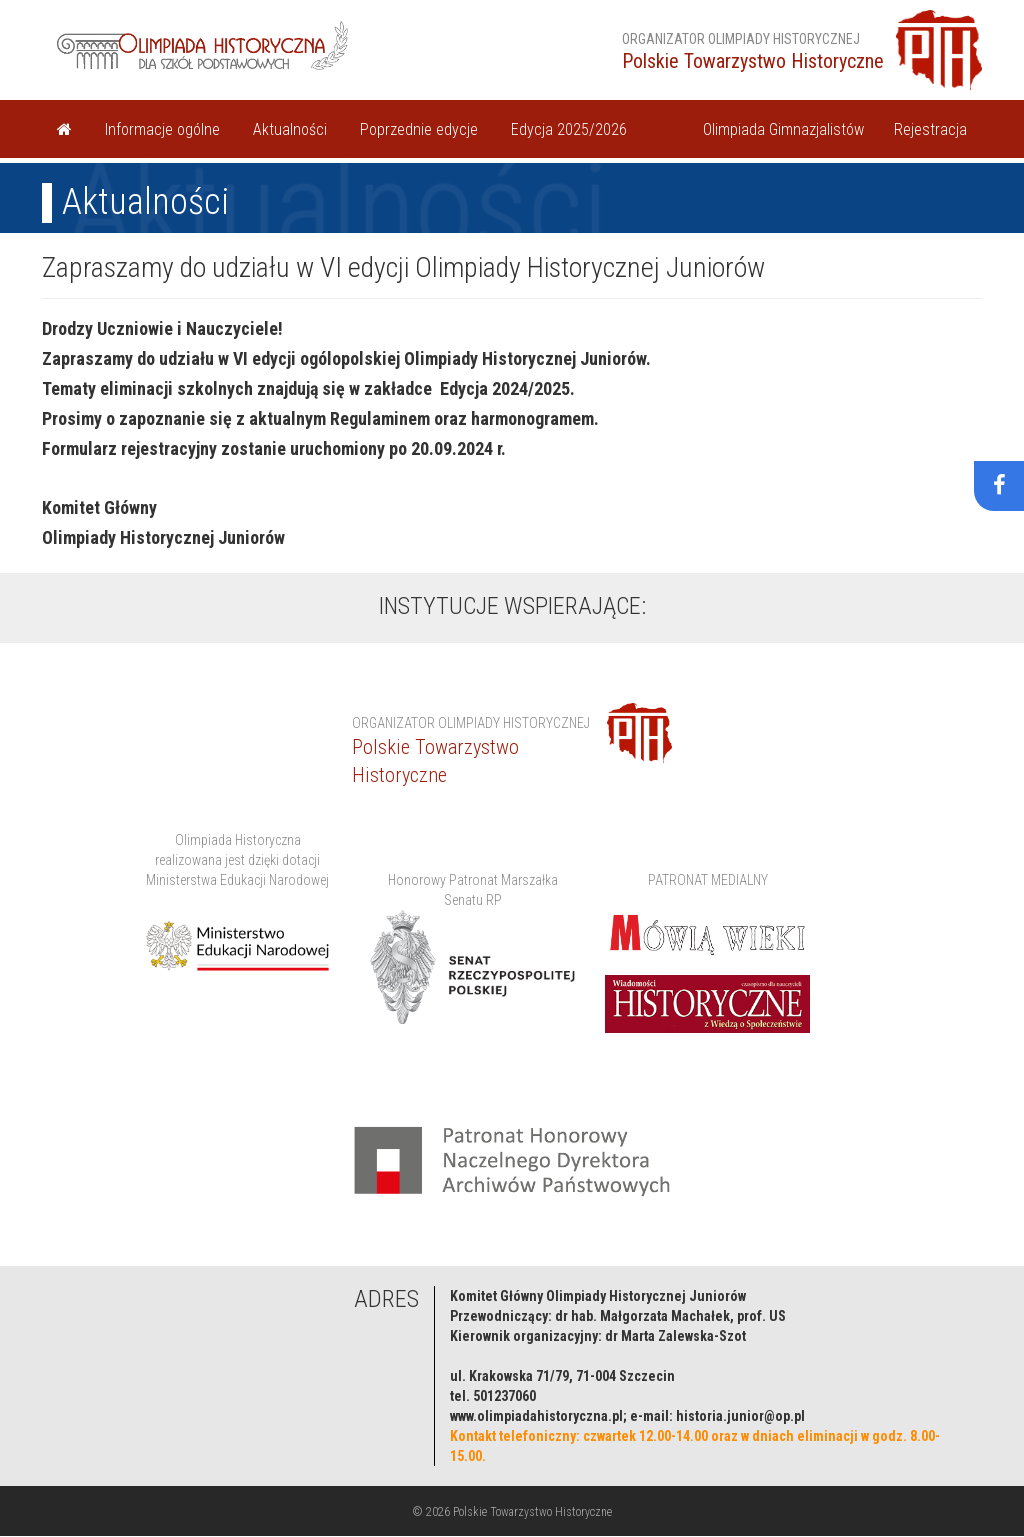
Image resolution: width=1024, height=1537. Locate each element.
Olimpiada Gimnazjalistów (783, 129)
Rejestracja (930, 129)
